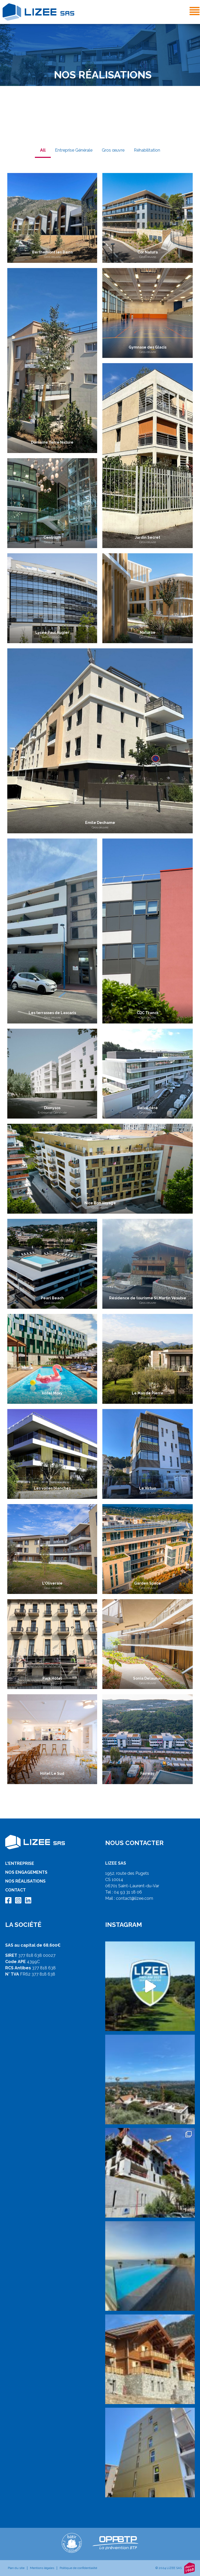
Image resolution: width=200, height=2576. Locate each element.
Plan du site (16, 2568)
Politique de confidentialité (78, 2568)
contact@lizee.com (134, 1898)
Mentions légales (42, 2568)
